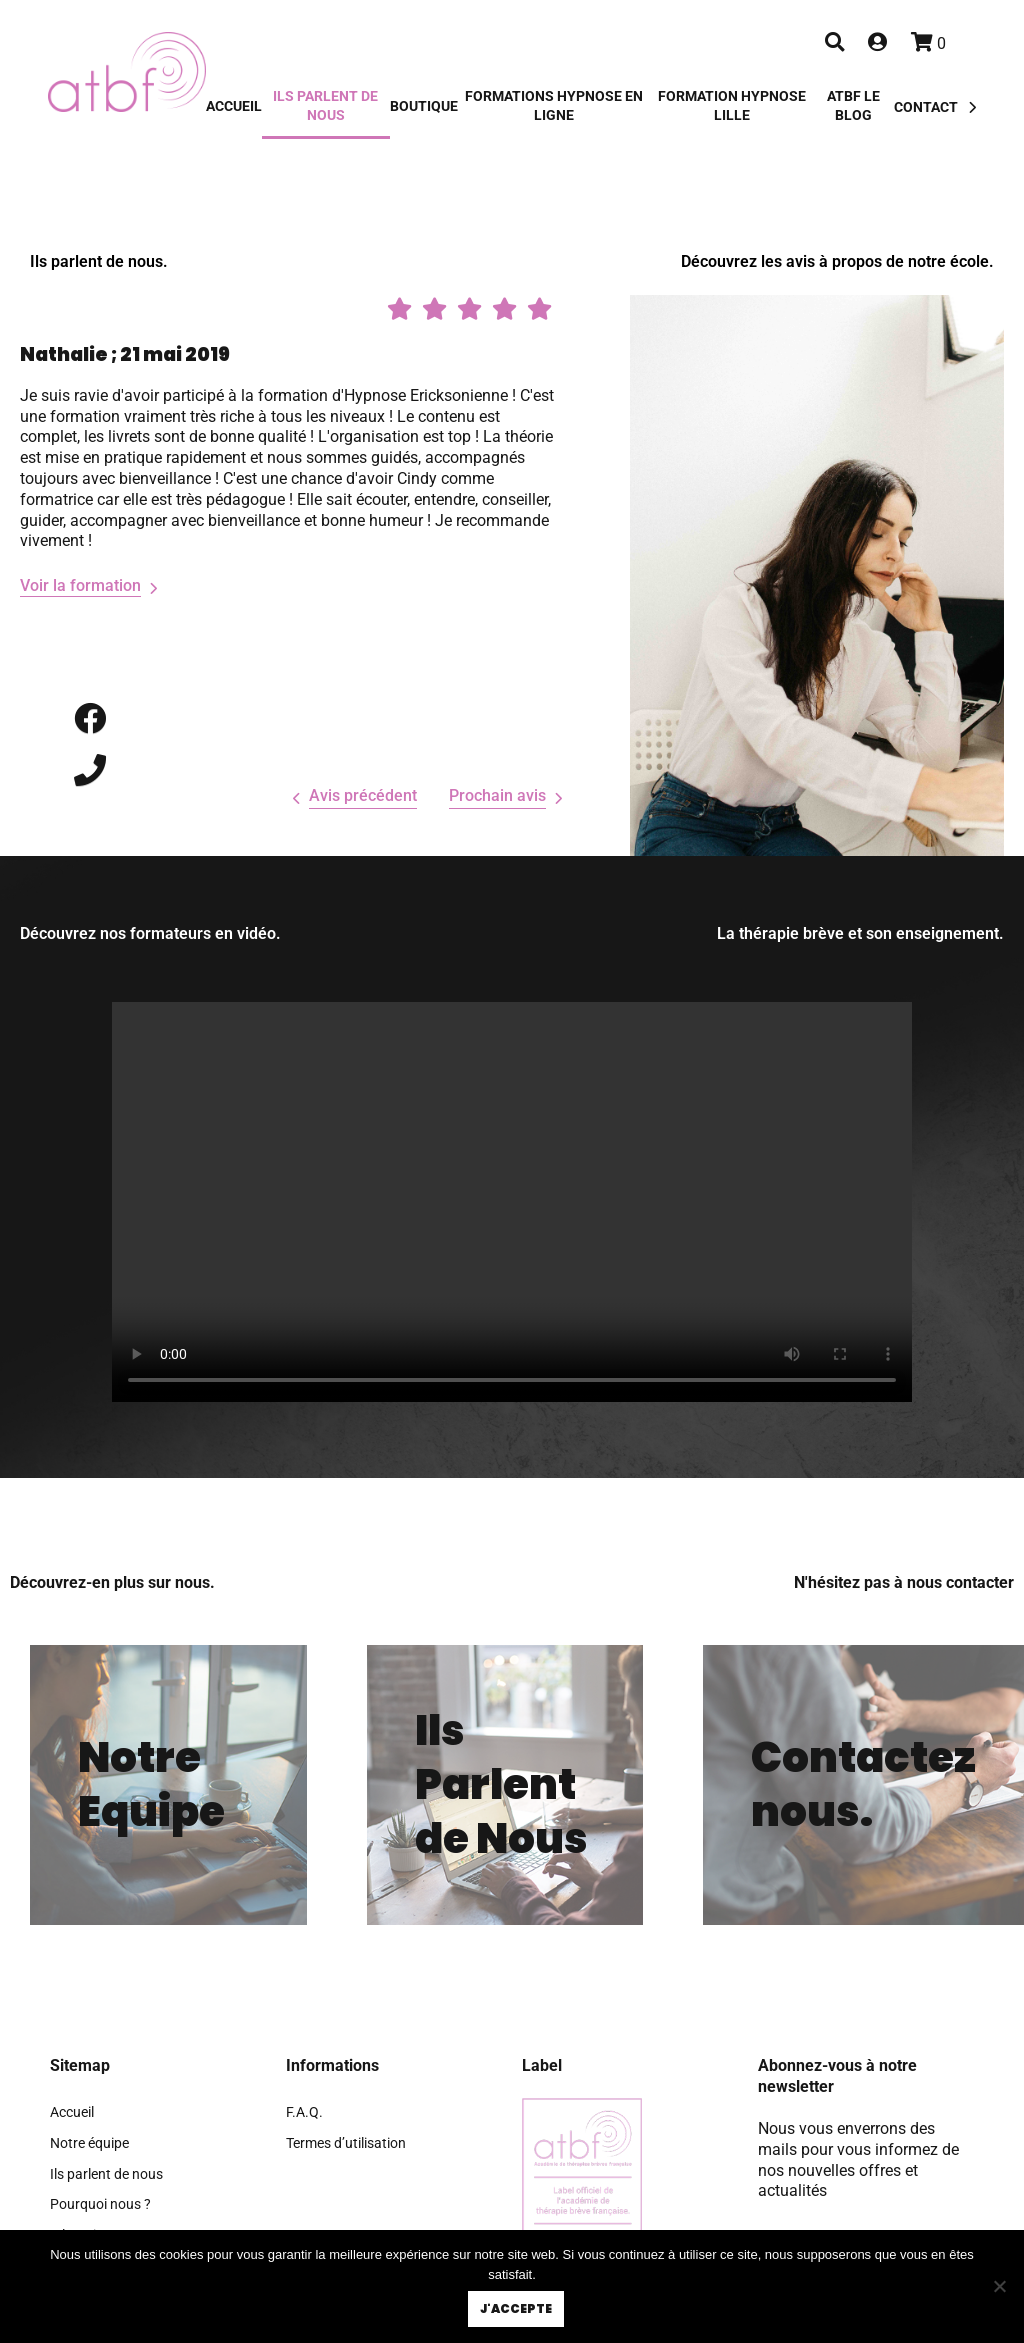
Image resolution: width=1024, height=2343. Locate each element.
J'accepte (517, 2309)
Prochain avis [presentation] (497, 795)
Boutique (424, 106)
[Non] (999, 2287)
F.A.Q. (304, 2112)
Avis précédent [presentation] (363, 795)
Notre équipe (89, 2143)
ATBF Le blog (853, 106)
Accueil (234, 106)
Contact (926, 107)
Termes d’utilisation (346, 2143)
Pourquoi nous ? (100, 2204)
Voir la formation (80, 585)
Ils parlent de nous (325, 106)
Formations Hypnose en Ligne (554, 106)
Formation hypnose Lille (732, 106)
